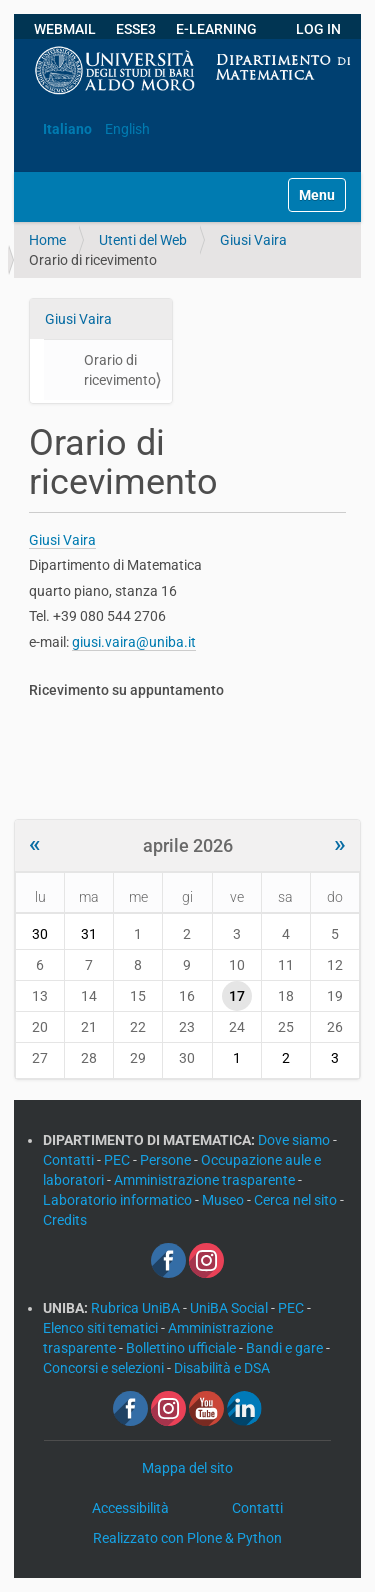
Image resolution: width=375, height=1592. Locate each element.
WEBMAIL (65, 29)
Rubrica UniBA (137, 1308)
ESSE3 (136, 29)
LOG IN (318, 29)
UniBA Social (229, 1308)
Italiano (67, 129)
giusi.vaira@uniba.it (134, 642)
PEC (118, 1160)
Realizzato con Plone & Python (187, 1538)
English (127, 129)
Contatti (70, 1160)
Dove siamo (295, 1140)
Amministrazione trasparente (206, 1180)
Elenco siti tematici (102, 1328)
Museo (224, 1200)
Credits (65, 1220)
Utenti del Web (143, 240)
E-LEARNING (216, 29)
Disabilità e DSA (222, 1368)
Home (47, 240)
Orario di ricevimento (120, 370)
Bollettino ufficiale (182, 1348)
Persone (167, 1160)
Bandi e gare (286, 1348)
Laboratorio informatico (119, 1200)
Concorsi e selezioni (105, 1368)
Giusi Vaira (253, 240)
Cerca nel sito (297, 1200)
